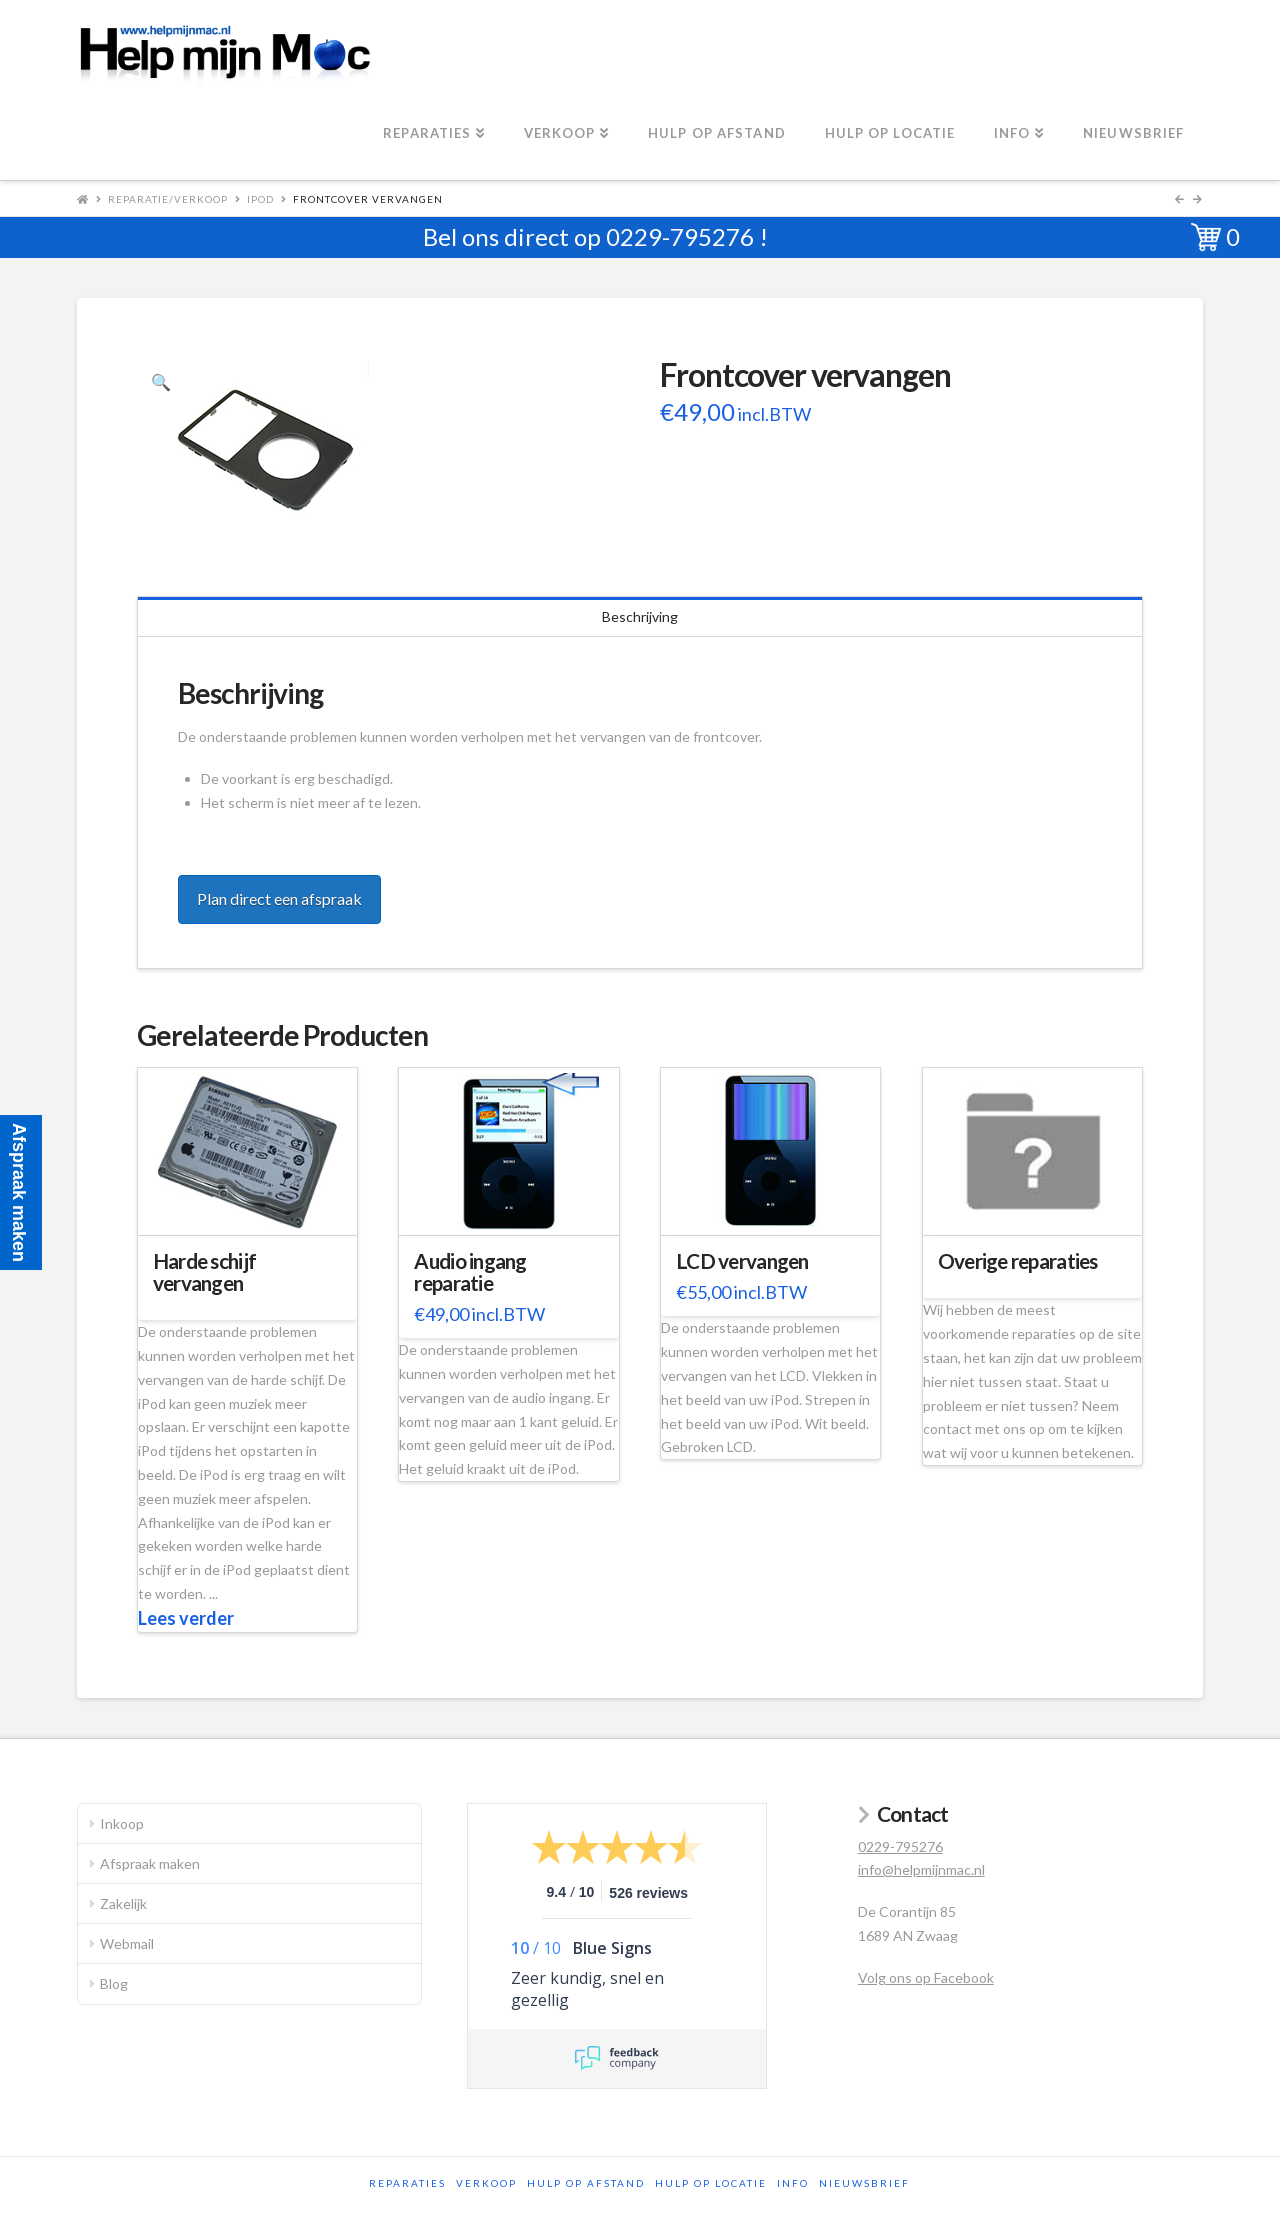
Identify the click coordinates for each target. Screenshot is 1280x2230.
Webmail (127, 1943)
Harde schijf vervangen (204, 1272)
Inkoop (122, 1823)
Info (793, 2183)
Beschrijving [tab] (640, 616)
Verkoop (486, 2183)
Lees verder (186, 1618)
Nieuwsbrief (864, 2183)
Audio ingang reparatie (470, 1272)
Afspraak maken (150, 1863)
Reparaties (407, 2183)
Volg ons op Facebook (926, 1977)
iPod (260, 199)
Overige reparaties (1018, 1261)
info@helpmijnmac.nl (921, 1869)
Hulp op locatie (711, 2183)
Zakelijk (123, 1903)
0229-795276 (680, 236)
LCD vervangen (742, 1261)
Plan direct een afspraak (279, 898)
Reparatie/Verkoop (168, 199)
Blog (114, 1983)
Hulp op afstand (586, 2183)
